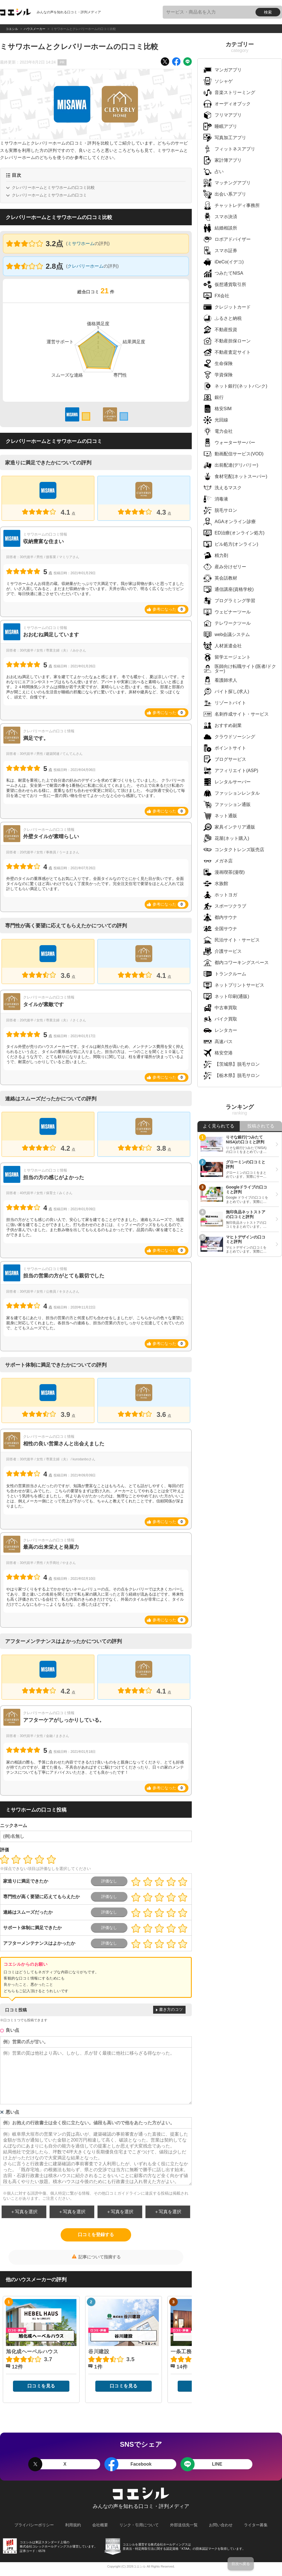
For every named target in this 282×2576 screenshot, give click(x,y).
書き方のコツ (171, 2009)
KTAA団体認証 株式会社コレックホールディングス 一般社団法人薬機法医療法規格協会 (113, 2546)
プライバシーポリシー (34, 2524)
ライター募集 (256, 2524)
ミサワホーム (80, 243)
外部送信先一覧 (184, 2524)
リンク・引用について (139, 2524)
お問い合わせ (221, 2524)
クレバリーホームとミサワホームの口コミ (49, 195)
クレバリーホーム (85, 266)
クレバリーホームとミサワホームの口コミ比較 (53, 187)
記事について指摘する (99, 2257)
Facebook (141, 2463)
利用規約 (73, 2524)
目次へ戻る (241, 2564)
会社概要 (100, 2524)
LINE (217, 2463)
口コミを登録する (96, 2234)
